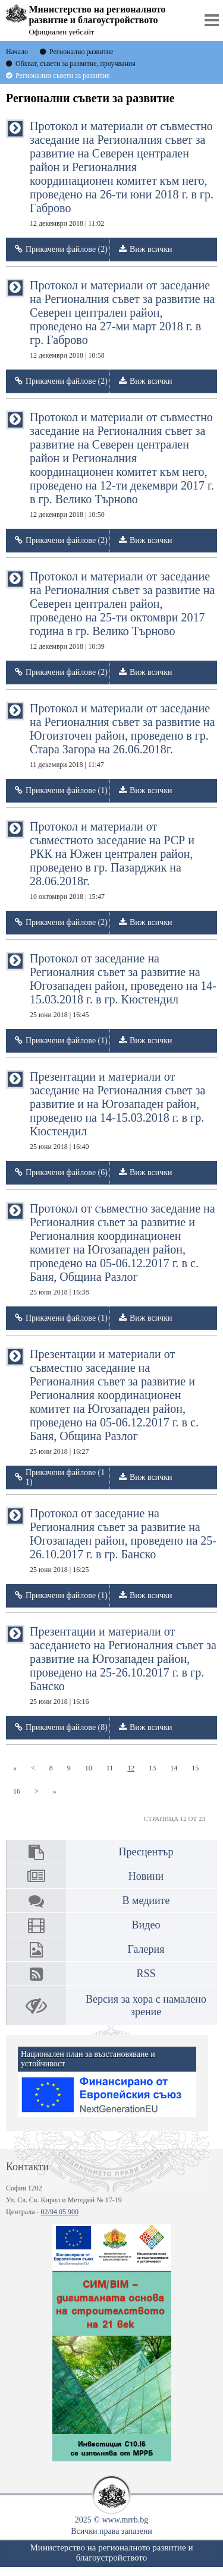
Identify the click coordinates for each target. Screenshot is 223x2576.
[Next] (36, 1791)
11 (113, 1767)
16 (20, 1790)
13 (156, 1767)
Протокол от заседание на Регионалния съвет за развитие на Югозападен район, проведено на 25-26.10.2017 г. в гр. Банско (123, 1540)
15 (198, 1767)
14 (177, 1767)
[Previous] (33, 1768)
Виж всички (151, 249)
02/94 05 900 (59, 2212)
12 (134, 1767)
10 (92, 1767)
